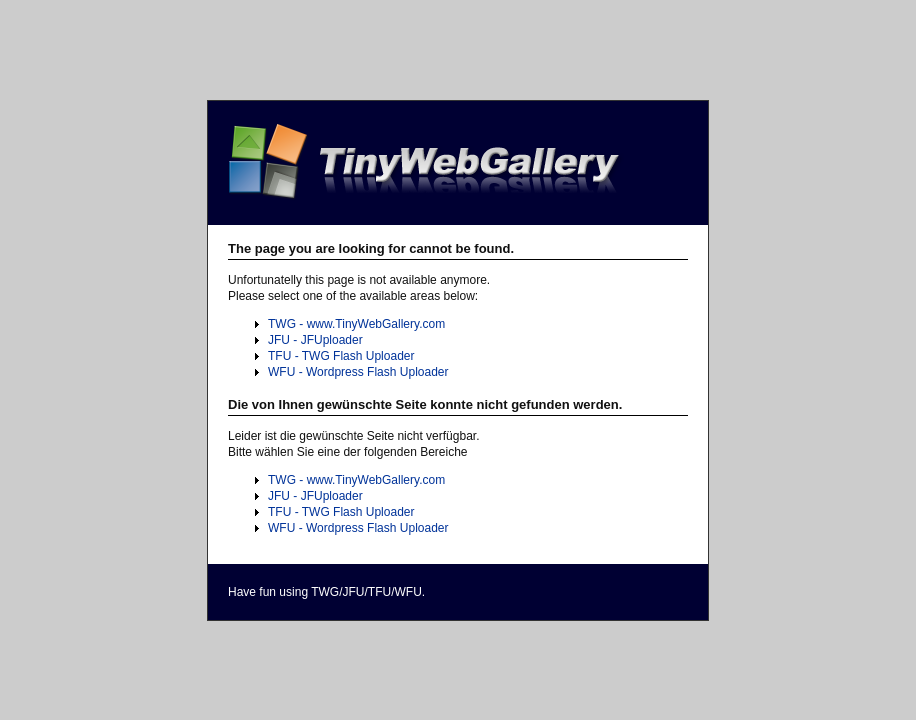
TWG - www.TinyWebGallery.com (356, 324)
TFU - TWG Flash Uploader (341, 356)
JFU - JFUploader (315, 340)
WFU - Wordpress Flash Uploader (358, 372)
